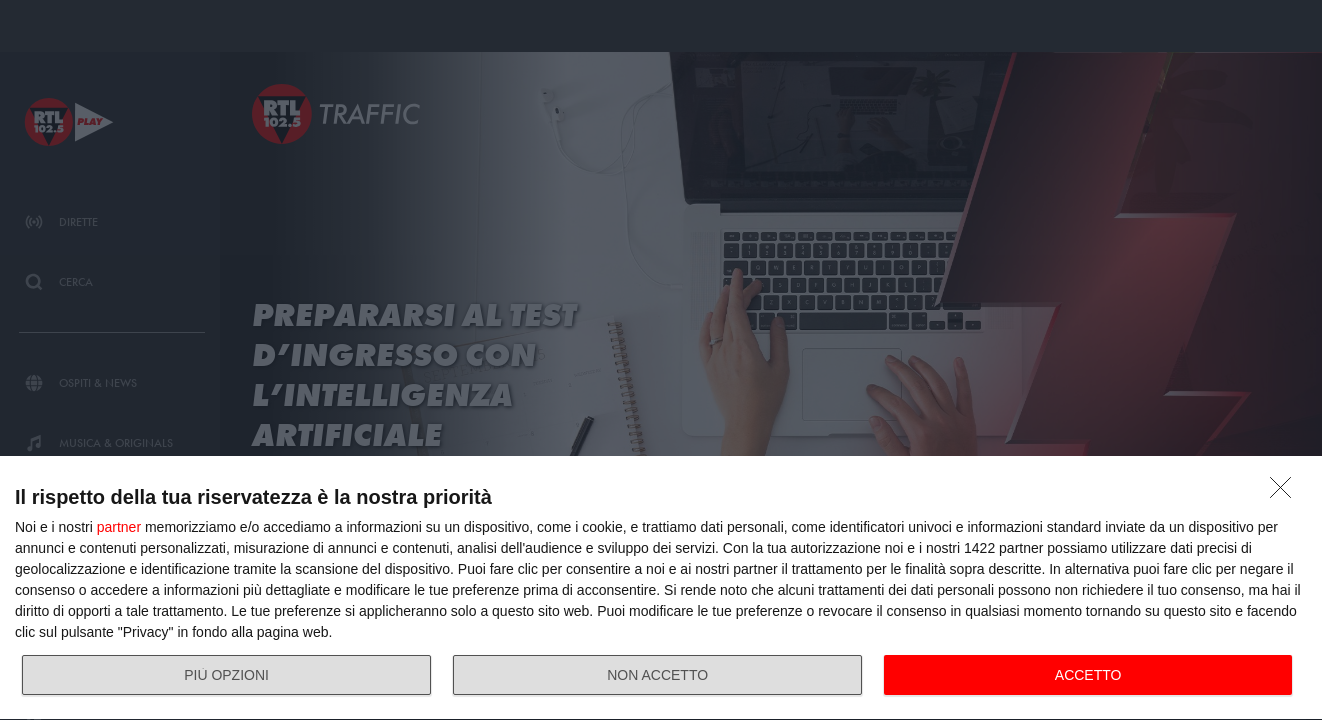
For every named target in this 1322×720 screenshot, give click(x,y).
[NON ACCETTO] (1286, 493)
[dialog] (661, 588)
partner (119, 527)
